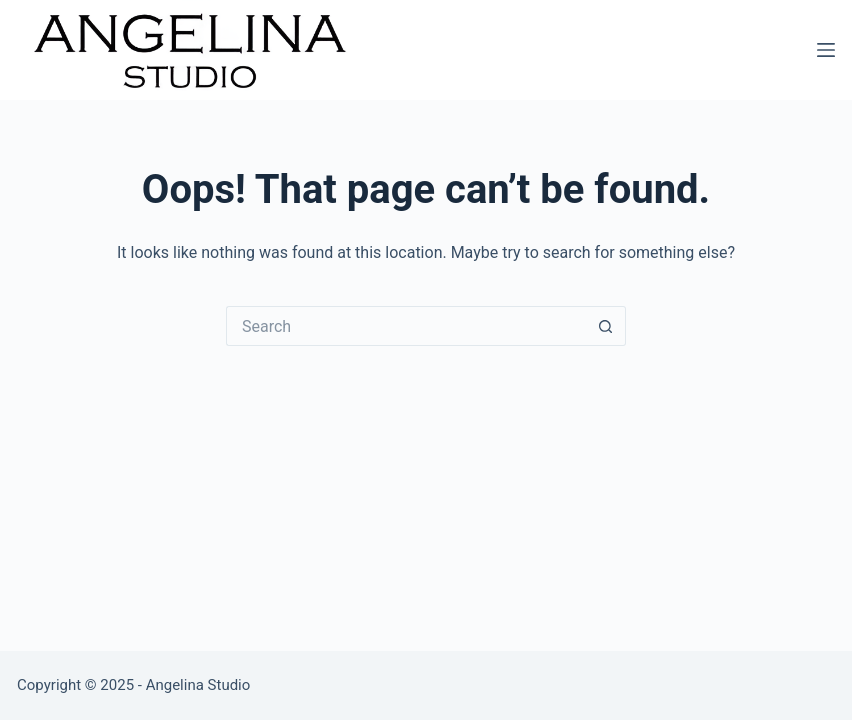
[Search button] (606, 326)
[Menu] (826, 50)
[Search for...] (406, 326)
